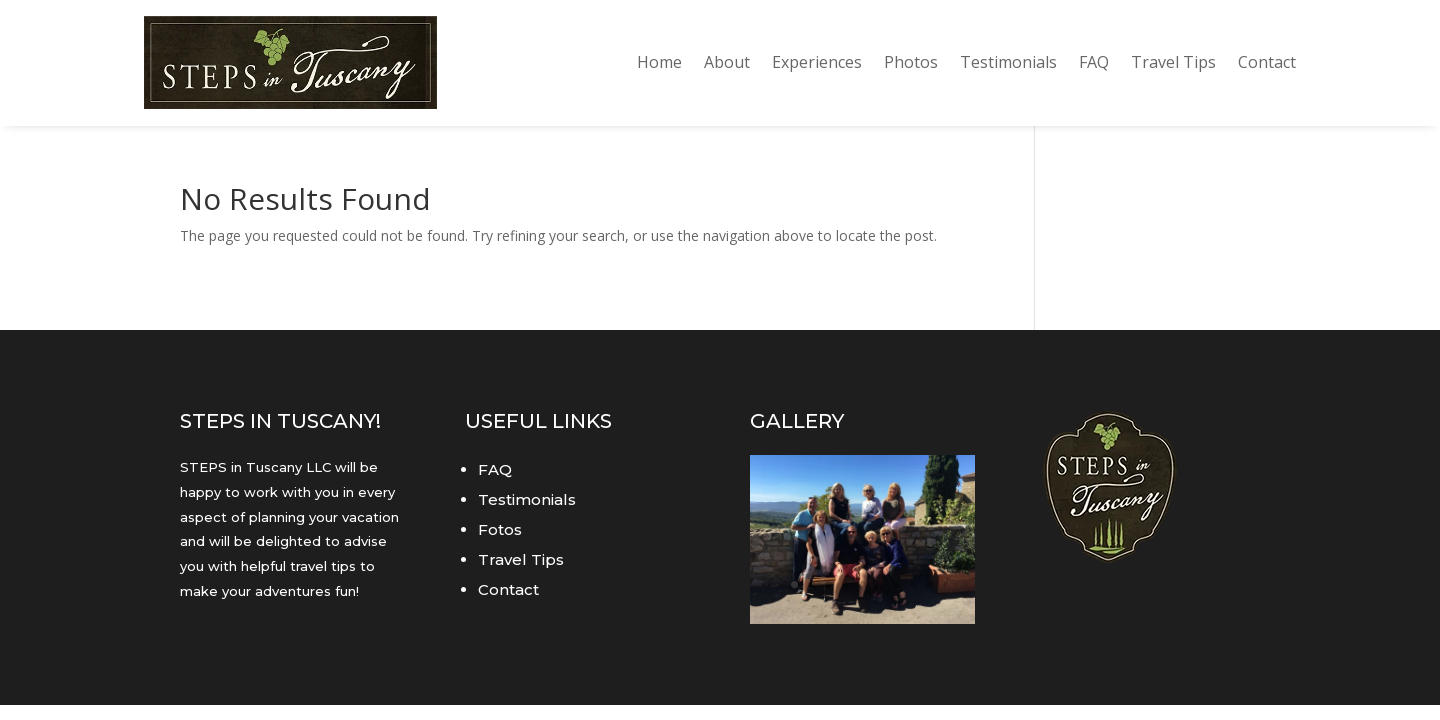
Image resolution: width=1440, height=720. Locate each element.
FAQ (1094, 62)
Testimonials (1008, 62)
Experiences (817, 62)
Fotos (500, 529)
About (727, 62)
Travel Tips (1173, 62)
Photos (911, 62)
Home (659, 62)
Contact (1267, 62)
